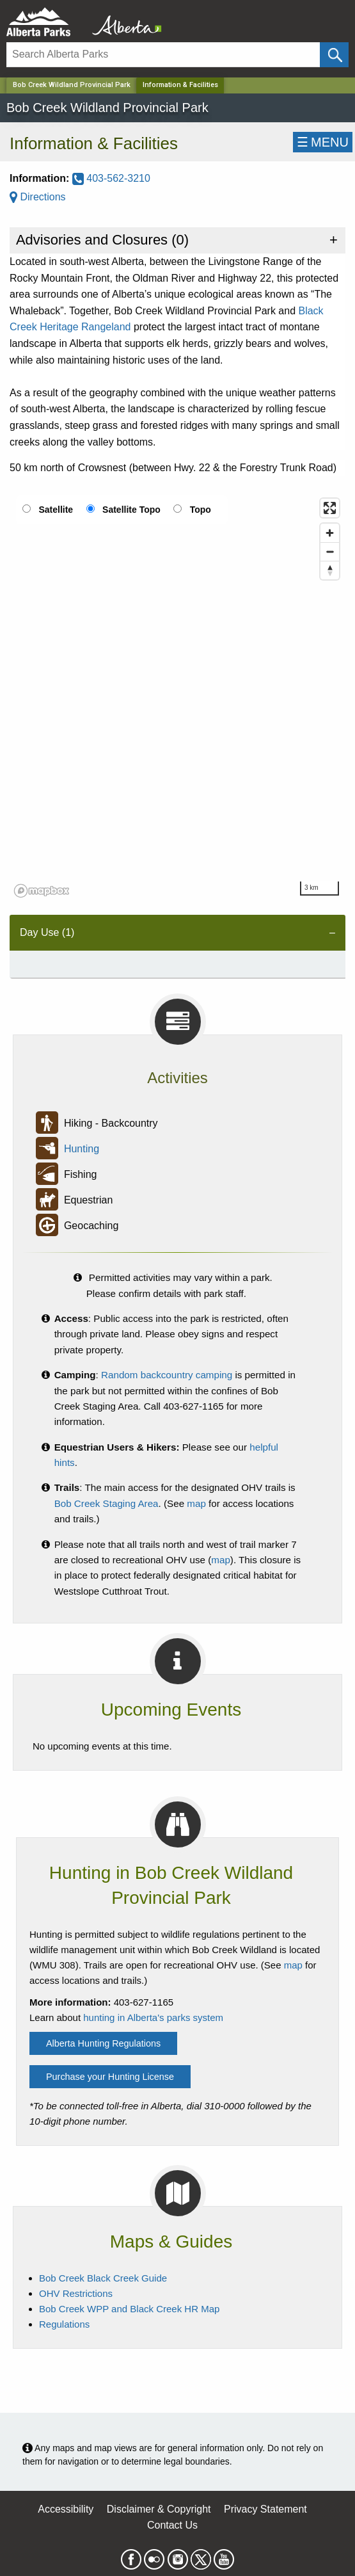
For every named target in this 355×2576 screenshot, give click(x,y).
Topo (200, 509)
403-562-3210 (111, 178)
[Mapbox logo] (41, 890)
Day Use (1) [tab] (47, 932)
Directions (38, 196)
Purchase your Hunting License (110, 2077)
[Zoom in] (329, 533)
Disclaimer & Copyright (159, 2509)
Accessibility (65, 2509)
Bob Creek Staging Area (106, 1503)
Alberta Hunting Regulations (103, 2043)
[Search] (163, 54)
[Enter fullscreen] (329, 508)
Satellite (55, 509)
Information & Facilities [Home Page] (180, 85)
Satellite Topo (131, 509)
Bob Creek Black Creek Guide (103, 2278)
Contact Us (172, 2525)
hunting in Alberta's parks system (153, 2017)
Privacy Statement (265, 2509)
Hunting (81, 1148)
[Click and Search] (334, 54)
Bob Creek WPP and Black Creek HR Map (129, 2308)
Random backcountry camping (166, 1374)
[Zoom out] (329, 551)
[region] (177, 697)
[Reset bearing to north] (329, 570)
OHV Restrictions (76, 2293)
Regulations (64, 2324)
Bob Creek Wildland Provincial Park (71, 85)
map (196, 1503)
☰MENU (323, 142)
